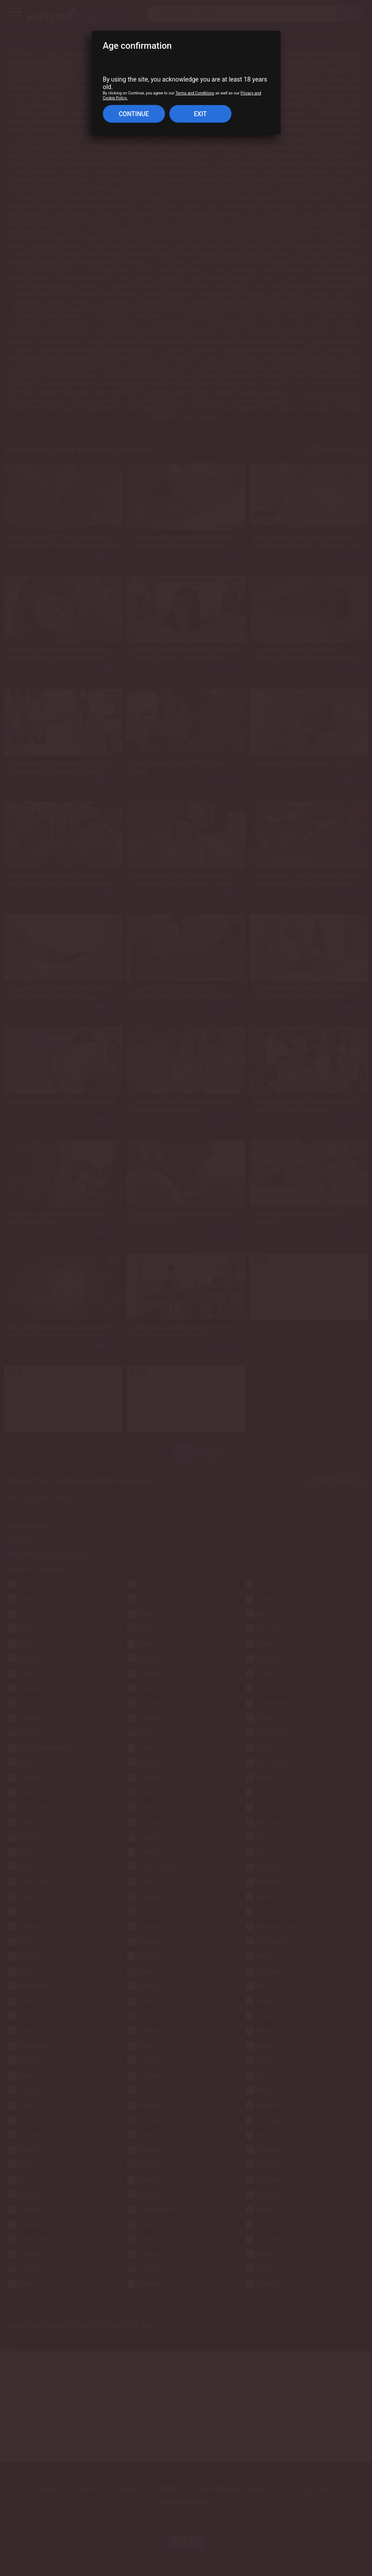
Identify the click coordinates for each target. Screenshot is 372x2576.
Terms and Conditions (194, 93)
